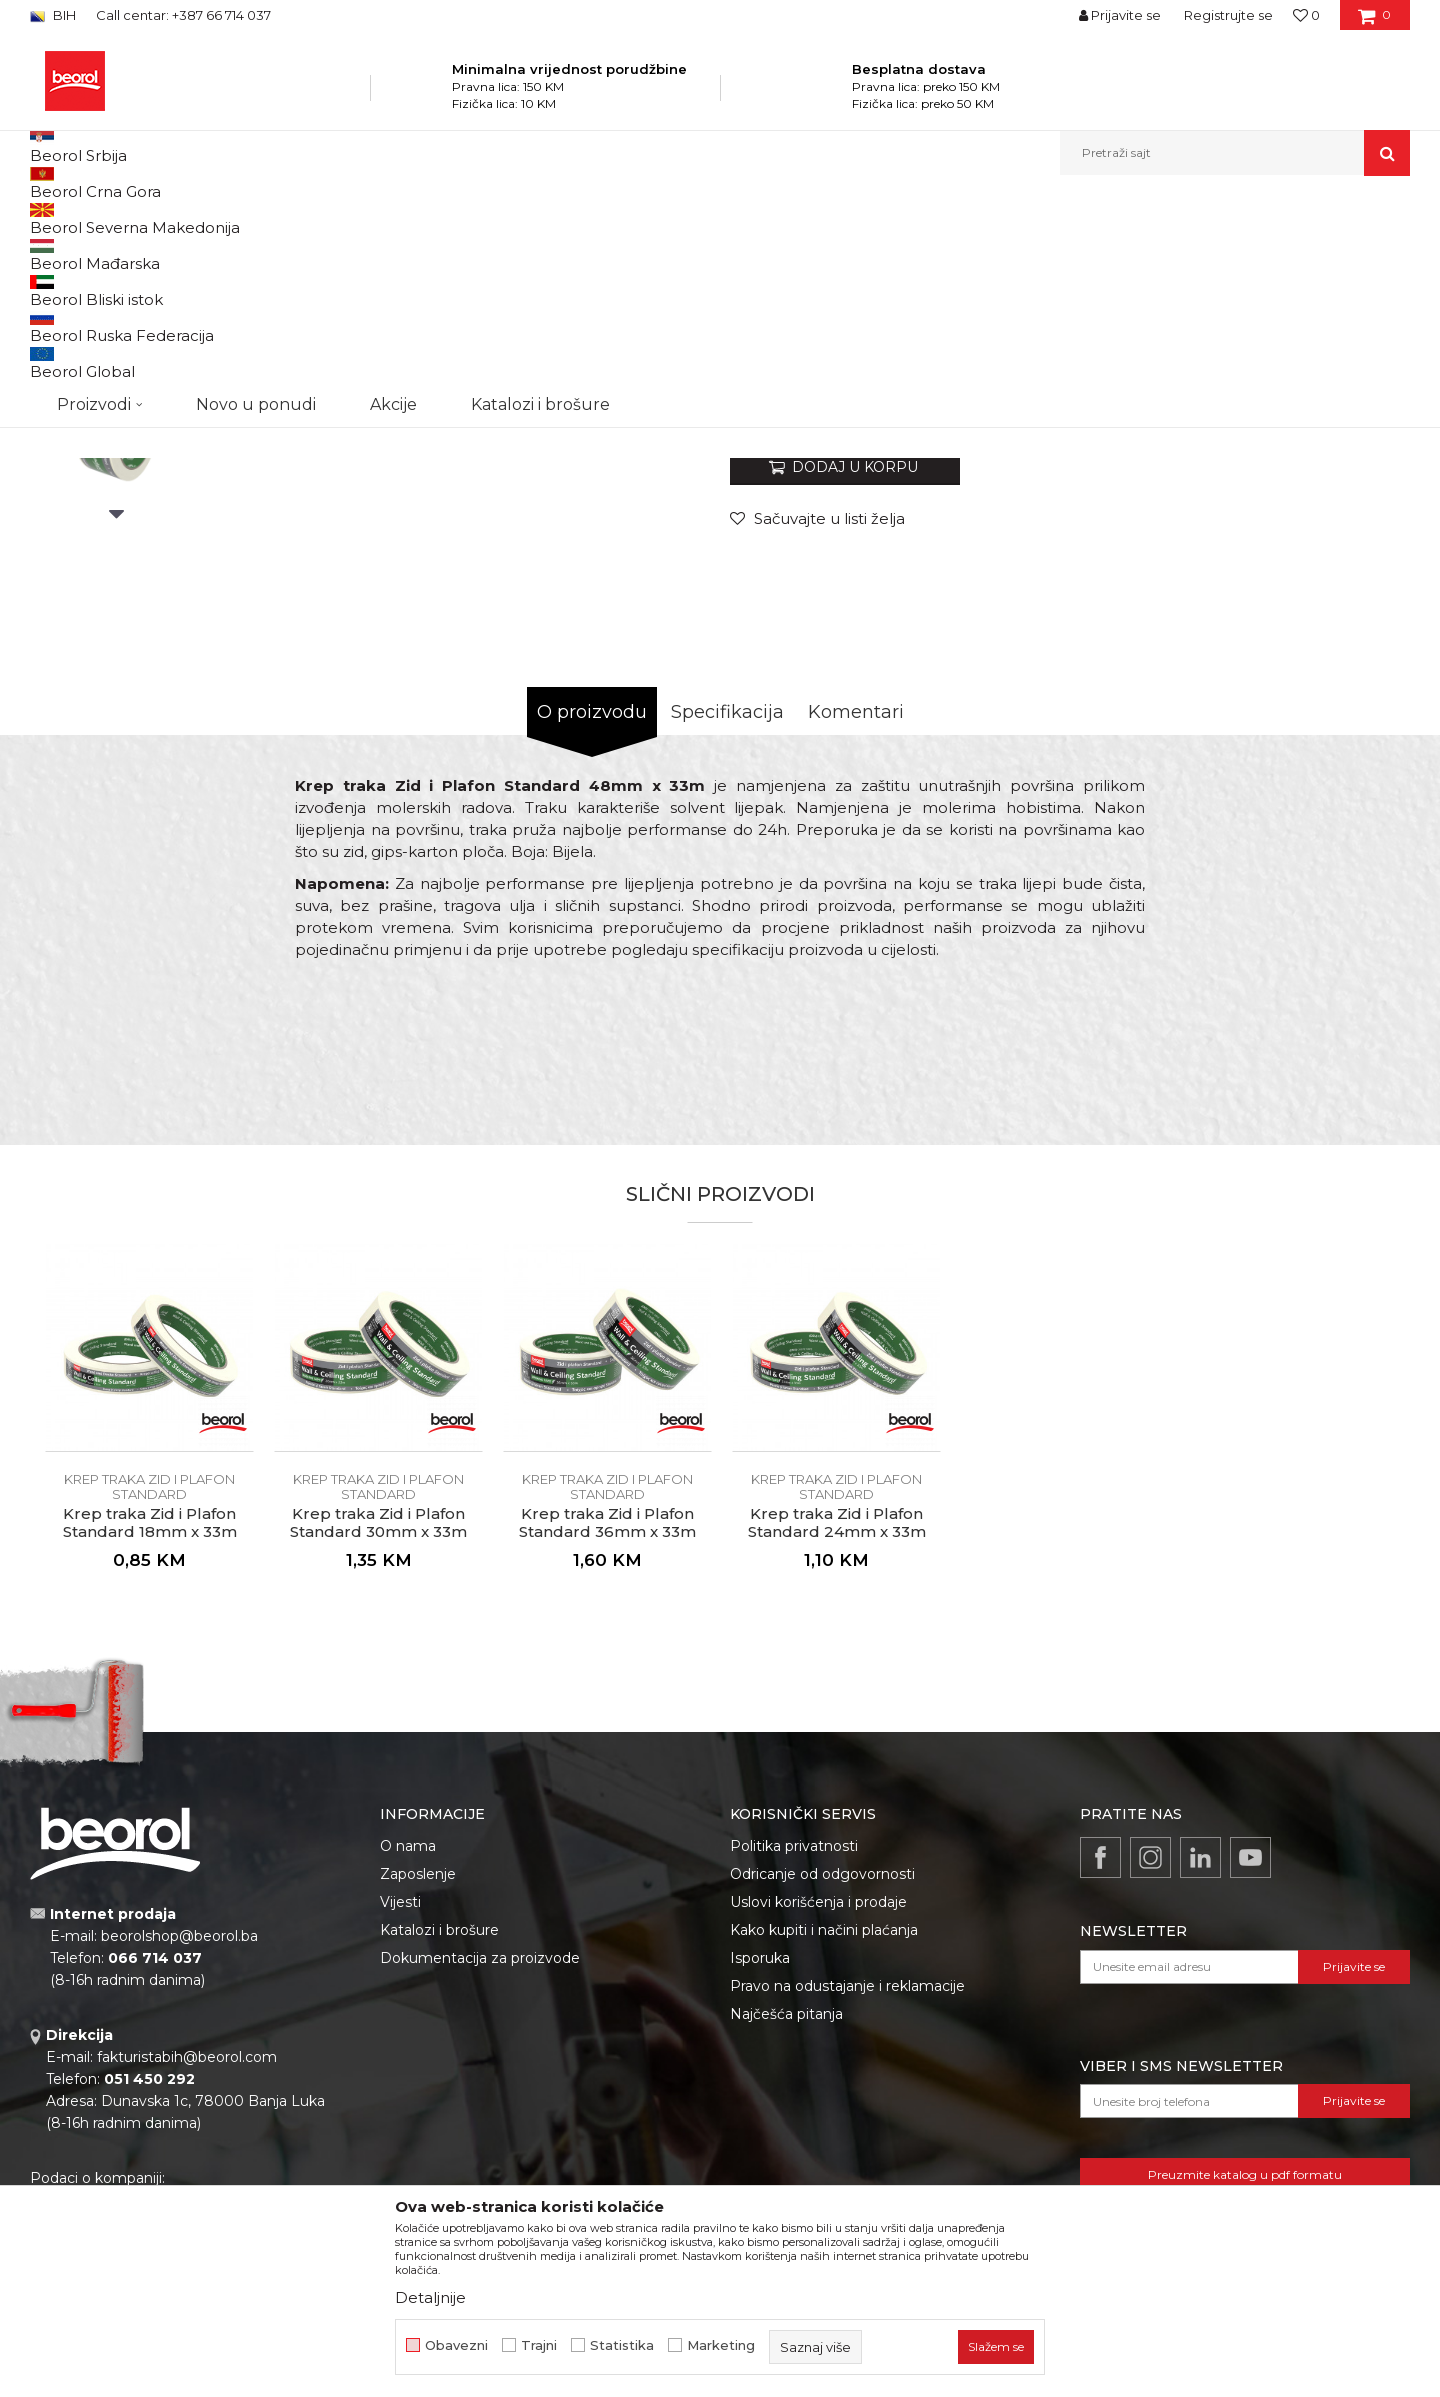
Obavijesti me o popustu (1329, 600)
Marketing (721, 2345)
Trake (479, 218)
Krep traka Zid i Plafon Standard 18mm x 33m (150, 1729)
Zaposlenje (418, 2080)
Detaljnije (430, 2297)
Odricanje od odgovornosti (822, 2080)
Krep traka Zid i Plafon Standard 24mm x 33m (837, 1729)
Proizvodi (228, 218)
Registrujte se (1228, 15)
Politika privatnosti (794, 2052)
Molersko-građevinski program (359, 218)
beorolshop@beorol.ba (179, 2142)
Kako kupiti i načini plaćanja (824, 2136)
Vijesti (400, 2108)
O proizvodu (592, 918)
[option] (116, 371)
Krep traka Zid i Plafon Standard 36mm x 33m (607, 1729)
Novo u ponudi (256, 152)
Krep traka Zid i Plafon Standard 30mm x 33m (378, 1729)
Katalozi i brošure (439, 2136)
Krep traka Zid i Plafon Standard (601, 218)
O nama (408, 2052)
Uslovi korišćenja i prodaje (818, 2108)
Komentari (856, 918)
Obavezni (456, 2345)
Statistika (622, 2345)
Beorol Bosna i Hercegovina (108, 218)
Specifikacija (727, 918)
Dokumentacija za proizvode (480, 2164)
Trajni (539, 2345)
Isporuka (760, 2164)
